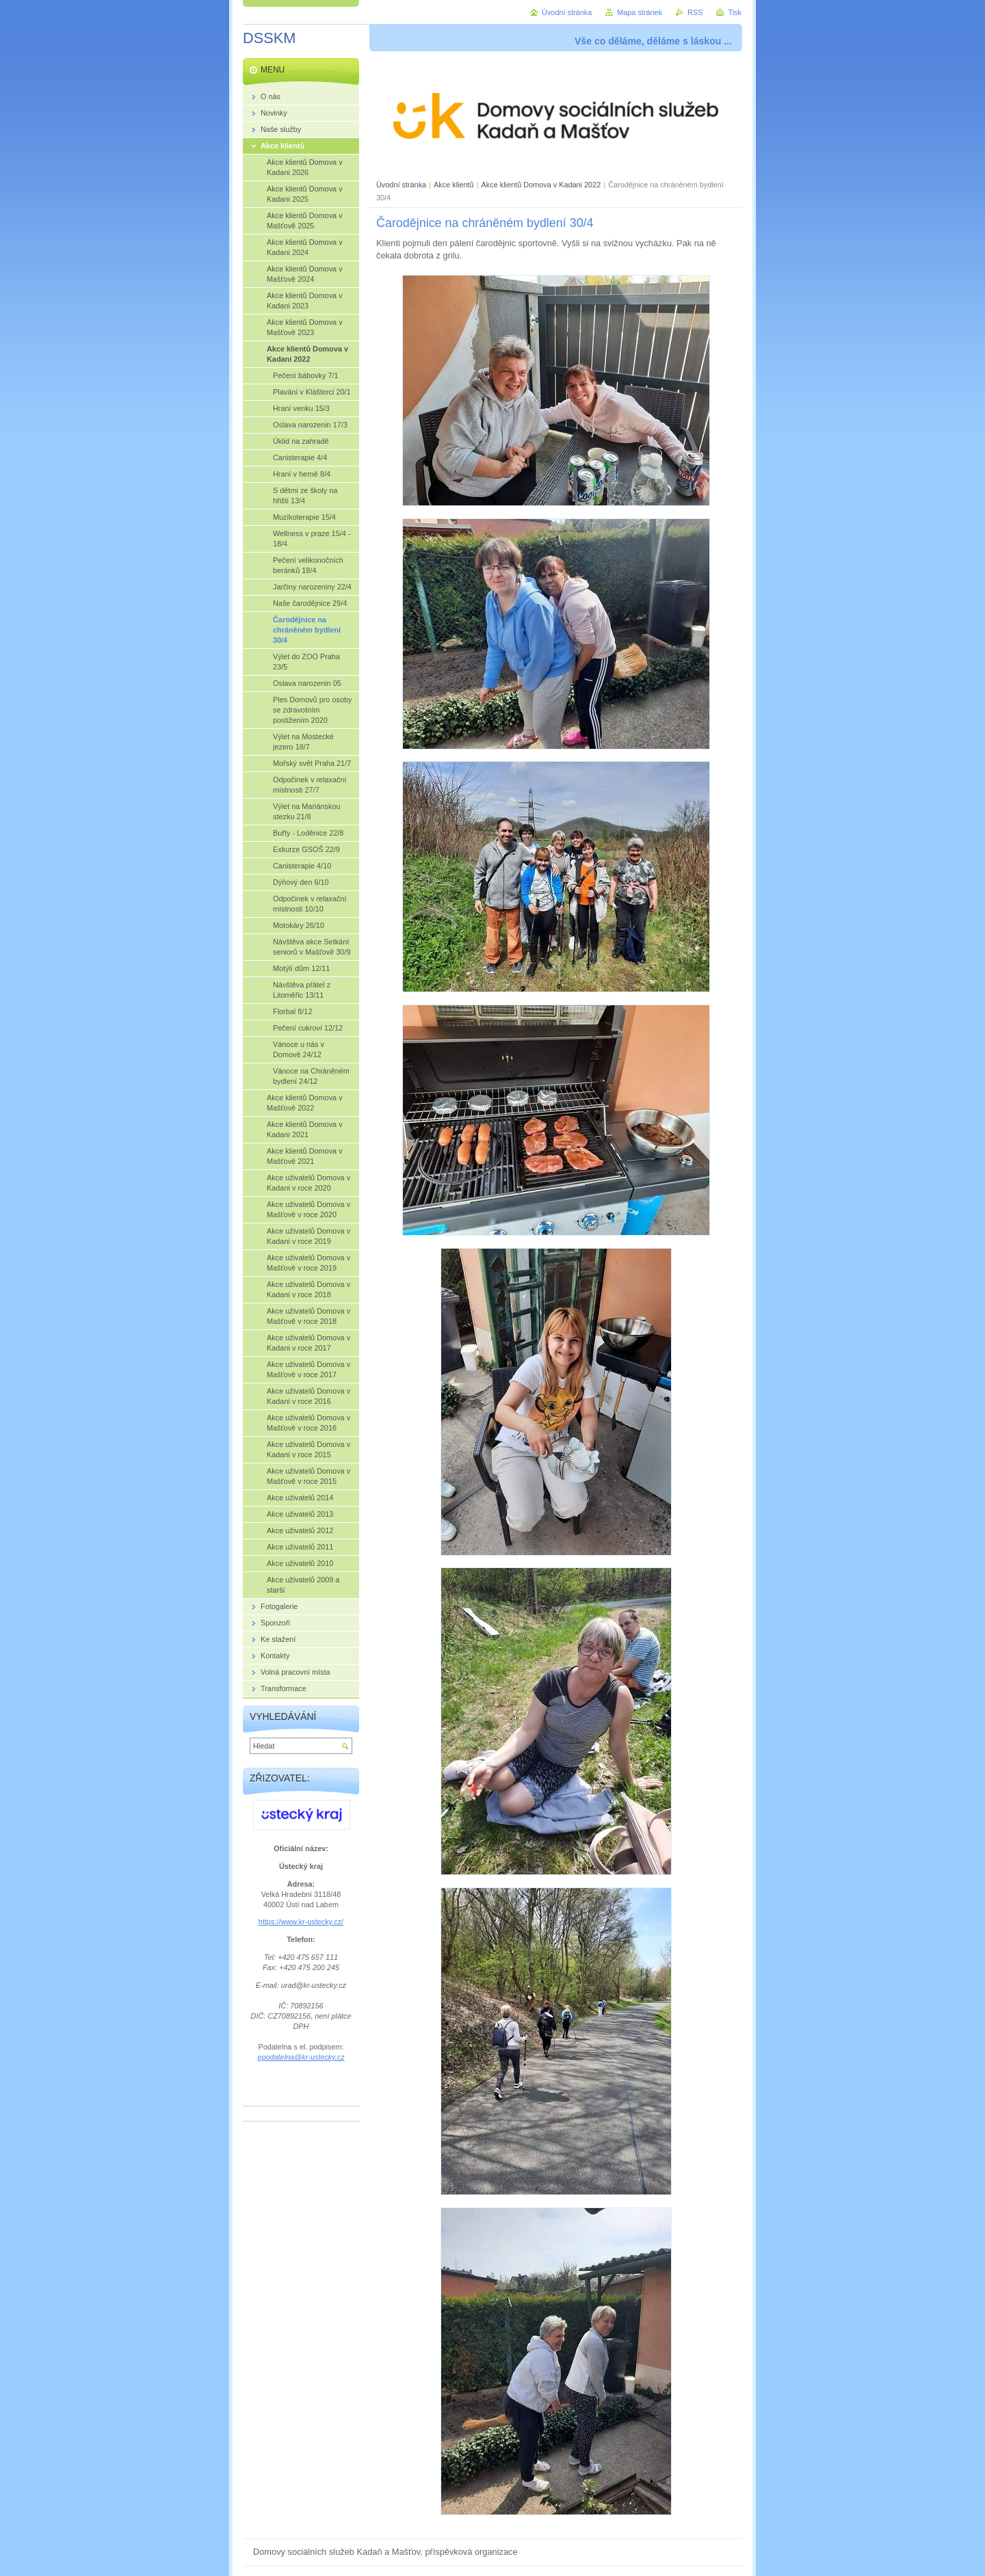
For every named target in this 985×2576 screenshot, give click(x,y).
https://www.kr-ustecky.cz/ (301, 1921)
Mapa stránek (639, 12)
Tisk (734, 12)
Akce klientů (454, 185)
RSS (694, 12)
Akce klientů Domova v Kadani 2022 (541, 185)
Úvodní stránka (401, 185)
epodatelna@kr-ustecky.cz (300, 2057)
